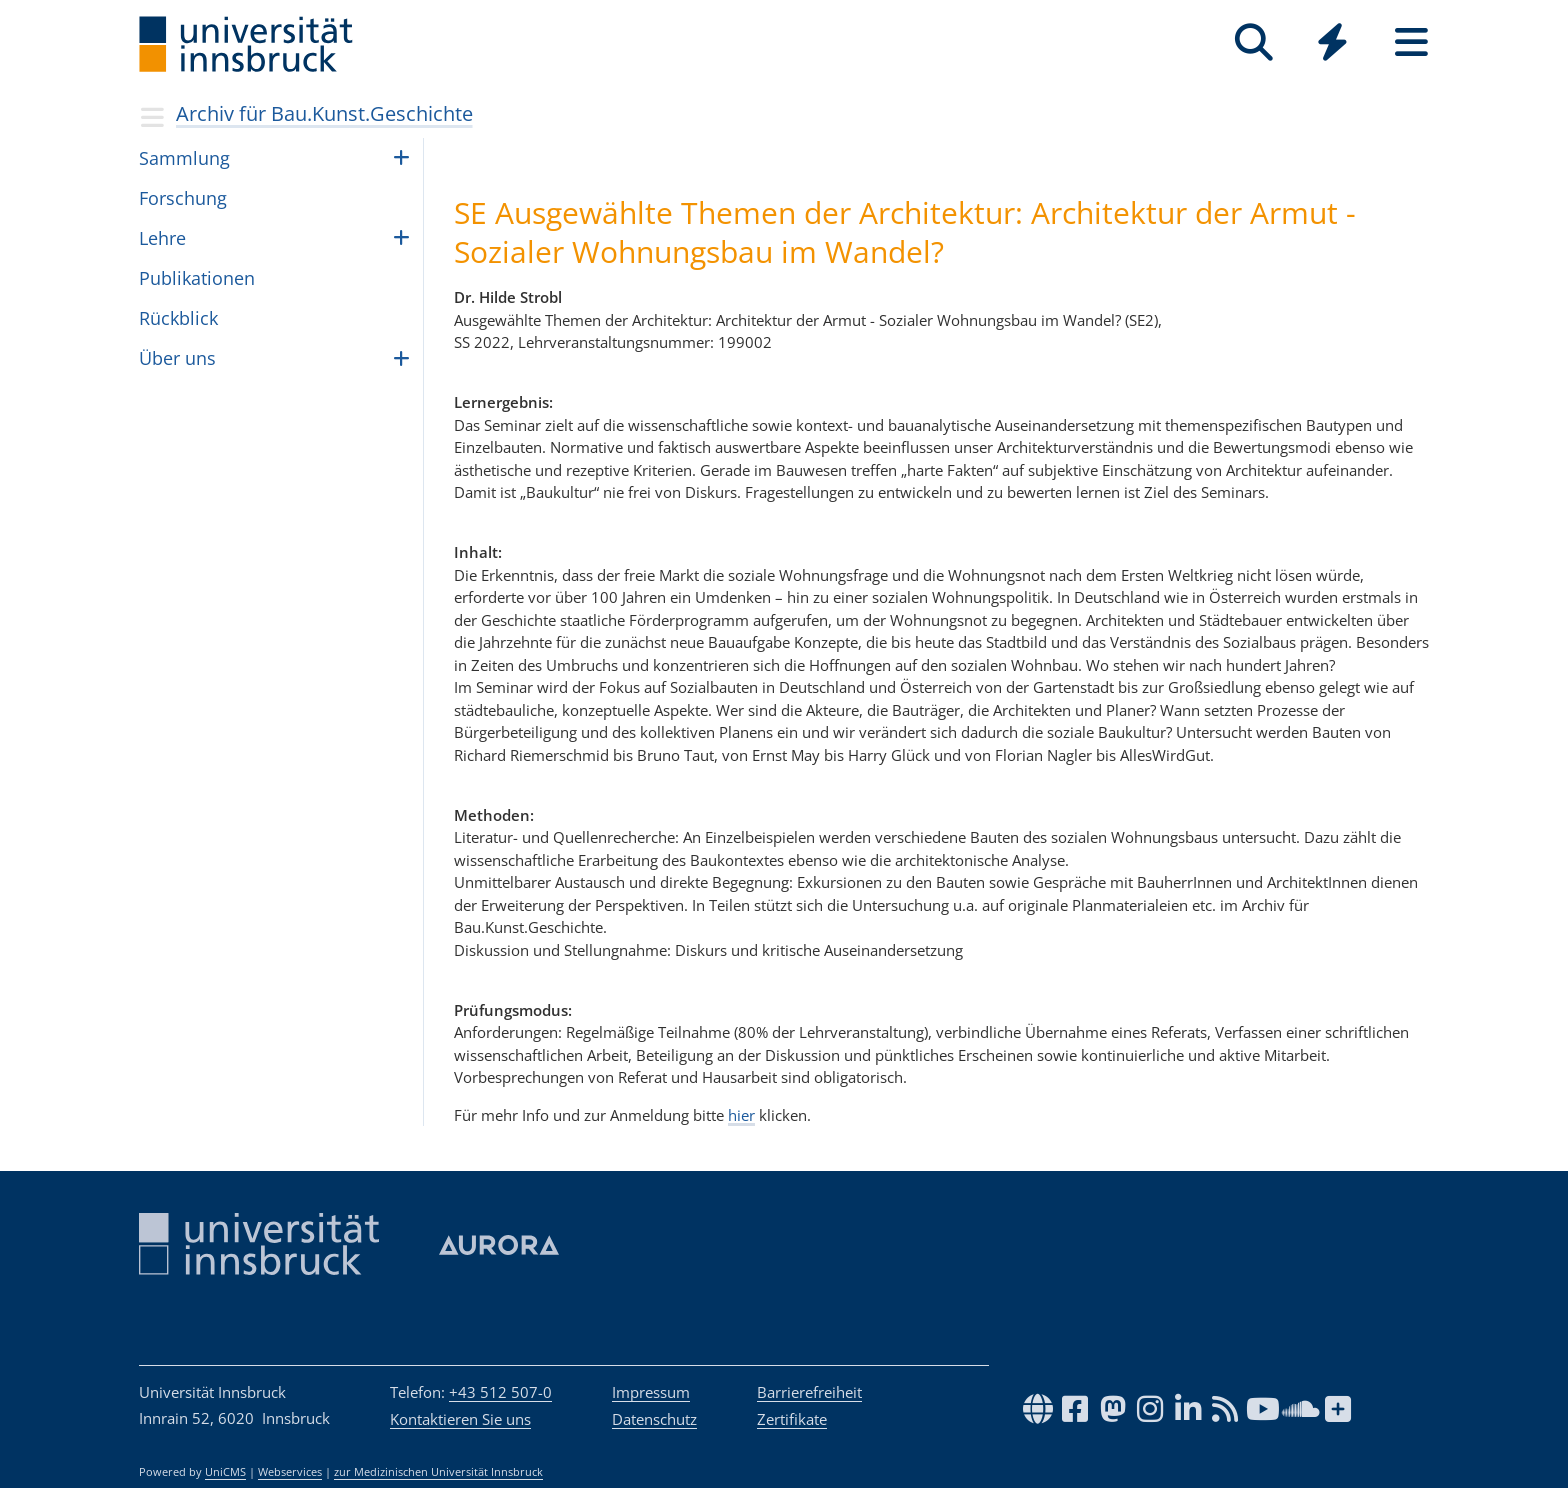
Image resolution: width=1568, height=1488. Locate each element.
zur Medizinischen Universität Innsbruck (438, 1472)
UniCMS (225, 1472)
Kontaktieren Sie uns (460, 1419)
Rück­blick (178, 318)
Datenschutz (654, 1419)
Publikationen (197, 278)
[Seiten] (1411, 42)
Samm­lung (184, 158)
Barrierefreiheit (809, 1392)
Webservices (290, 1472)
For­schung (183, 198)
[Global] (1332, 44)
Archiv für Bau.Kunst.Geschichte (324, 113)
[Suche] (1253, 42)
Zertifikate (792, 1419)
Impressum (651, 1392)
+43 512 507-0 (500, 1392)
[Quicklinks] (1332, 42)
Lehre (162, 238)
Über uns (177, 358)
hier (741, 1115)
